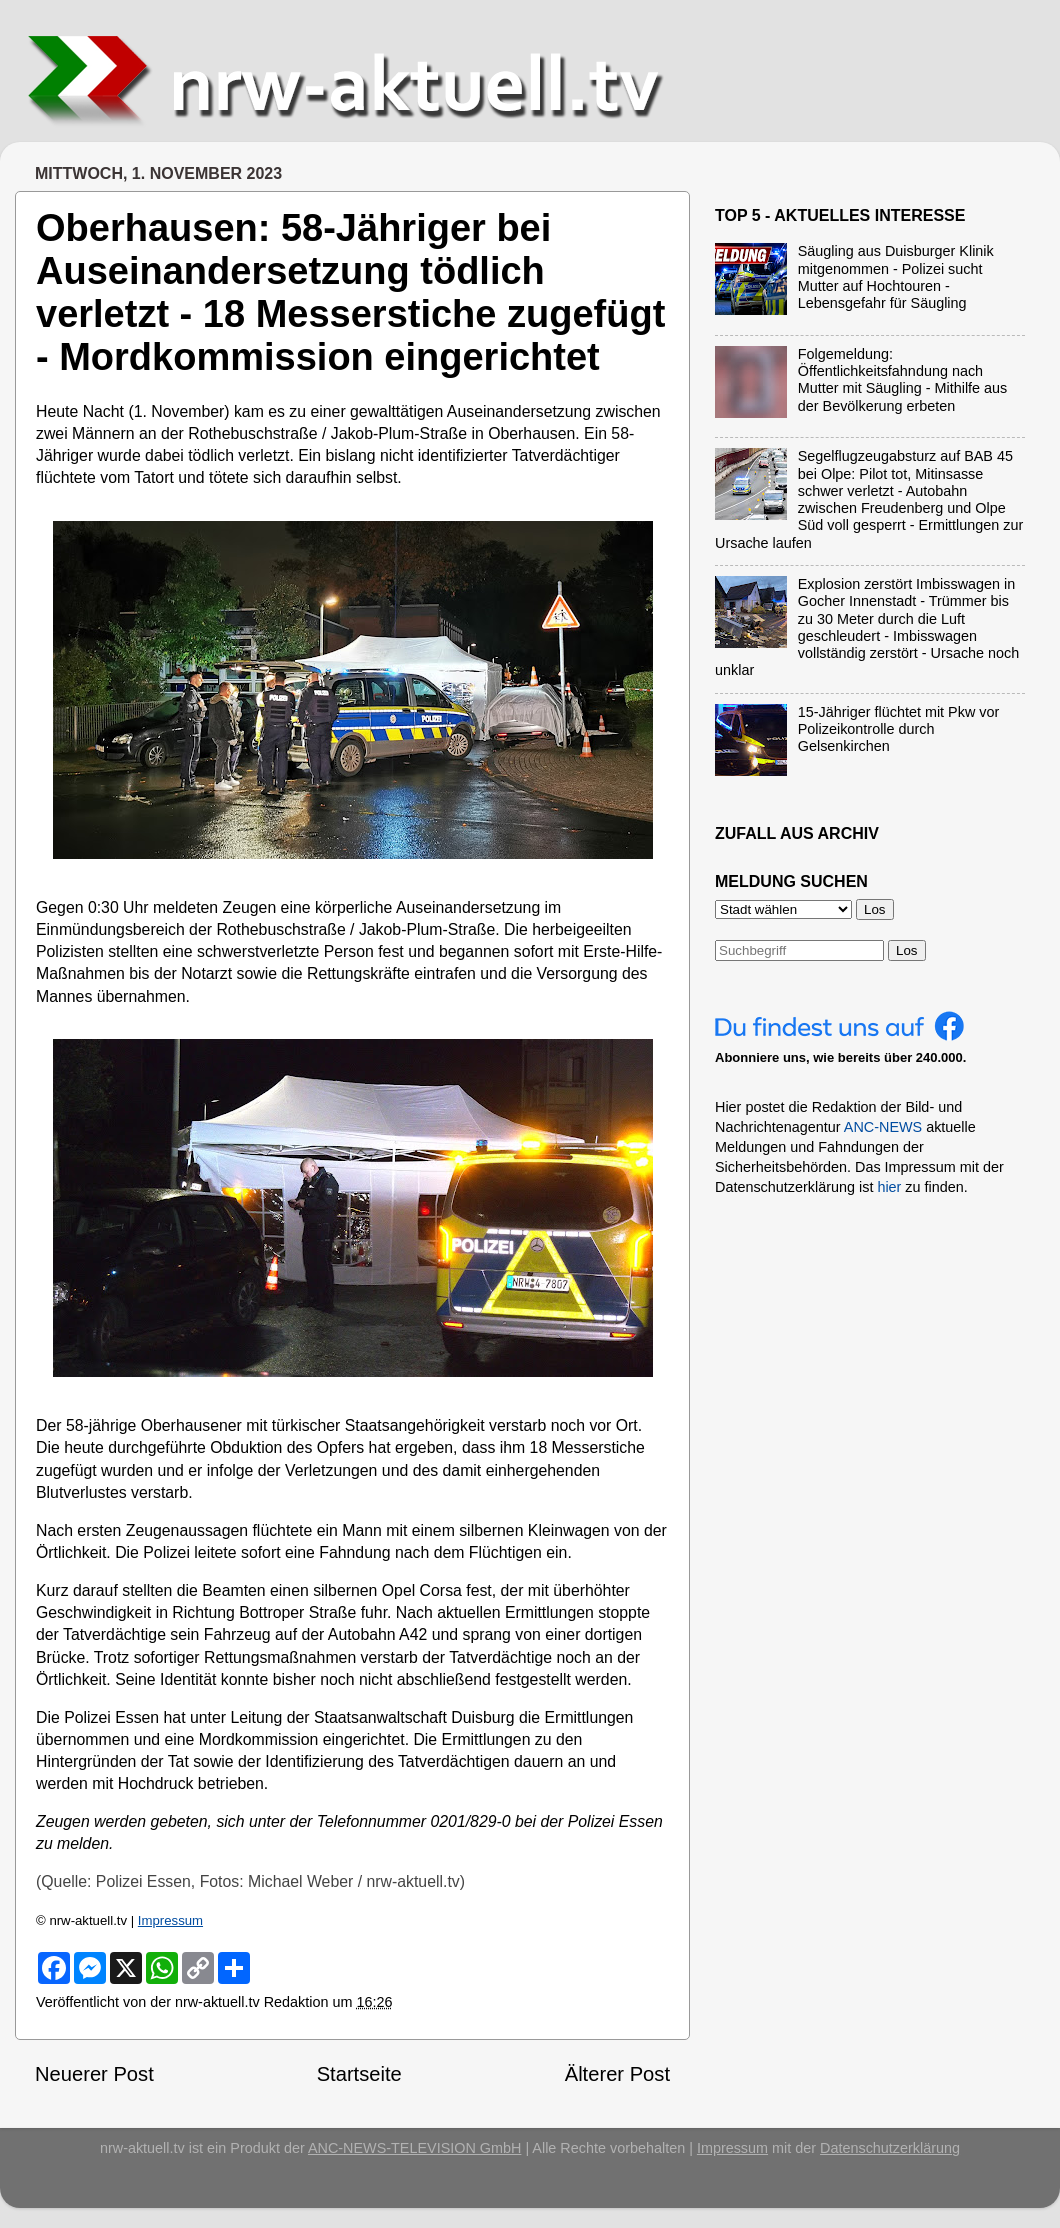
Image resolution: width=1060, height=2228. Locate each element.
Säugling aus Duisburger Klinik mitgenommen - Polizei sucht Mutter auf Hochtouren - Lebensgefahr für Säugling (896, 277)
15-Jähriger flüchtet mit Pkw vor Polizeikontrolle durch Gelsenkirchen (899, 729)
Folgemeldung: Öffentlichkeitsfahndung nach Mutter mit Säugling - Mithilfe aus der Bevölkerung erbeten (903, 380)
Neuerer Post (94, 2074)
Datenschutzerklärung (890, 2148)
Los (907, 950)
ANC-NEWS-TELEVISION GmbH (415, 2148)
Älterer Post (617, 2074)
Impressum (170, 1920)
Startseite (359, 2074)
